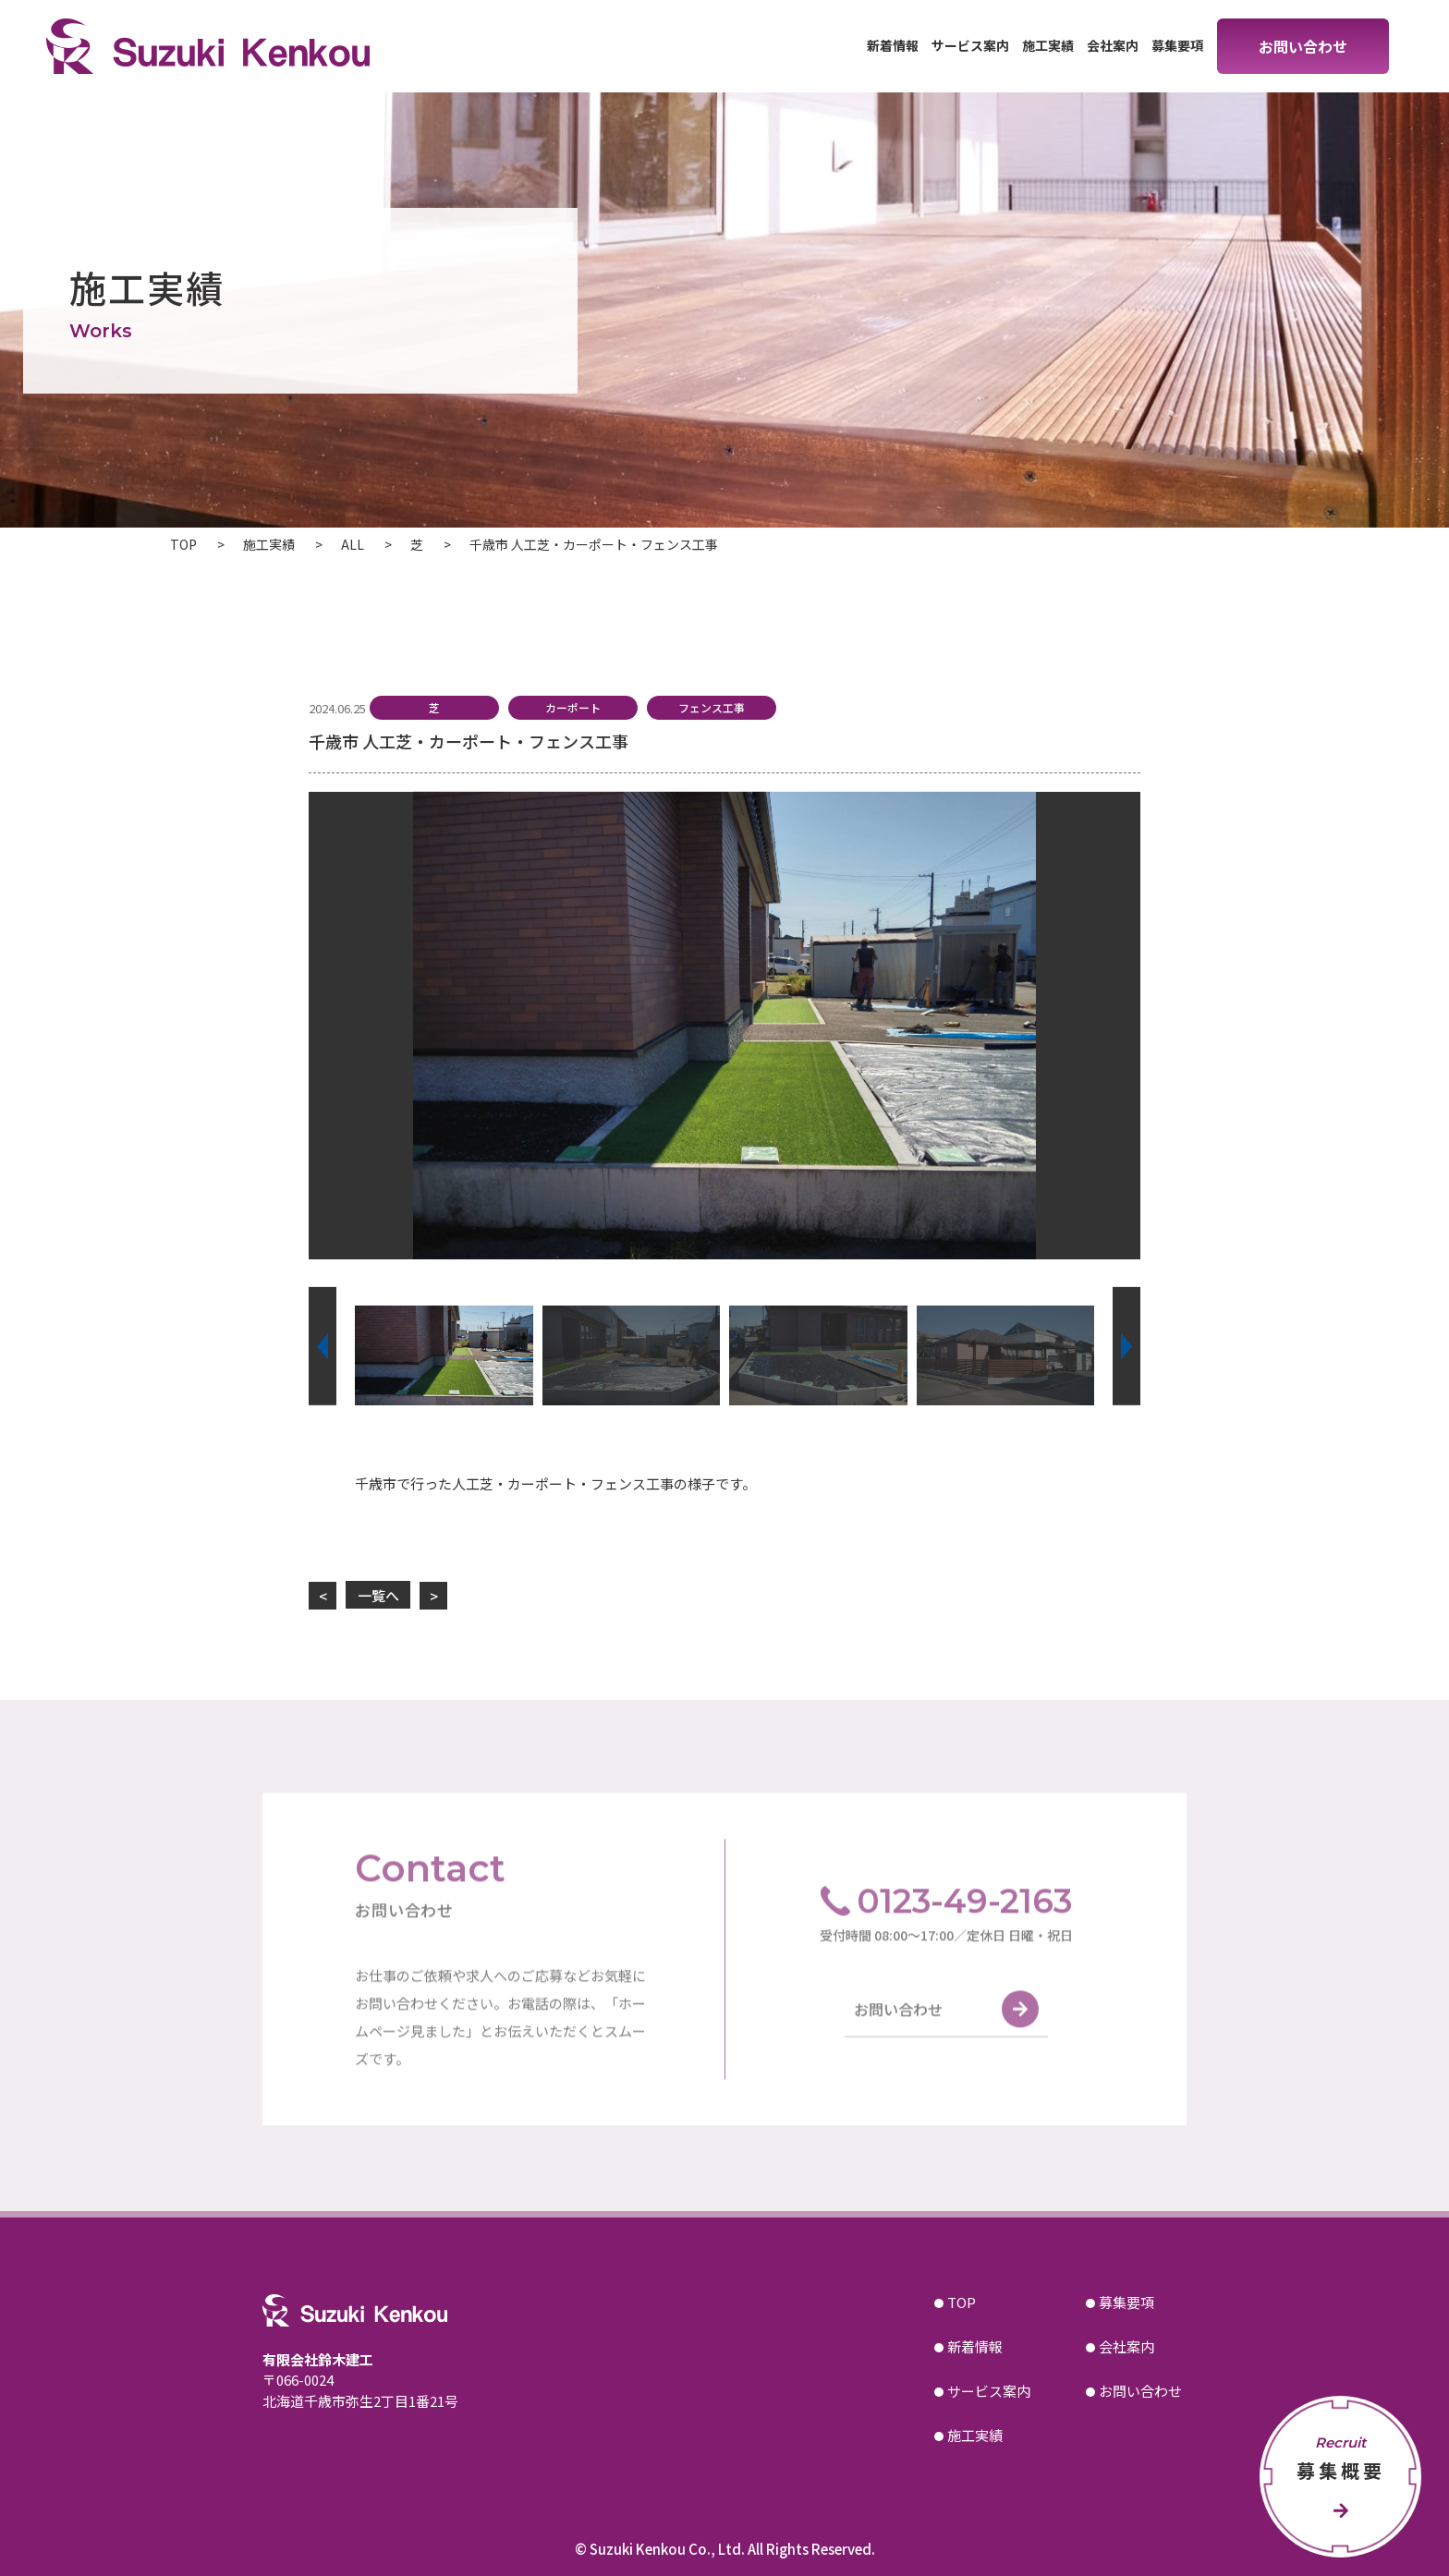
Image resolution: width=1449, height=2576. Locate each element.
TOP (961, 2302)
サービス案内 (970, 45)
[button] (322, 1346)
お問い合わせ (1303, 46)
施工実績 (1048, 45)
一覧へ (378, 1595)
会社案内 (1112, 45)
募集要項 (1177, 45)
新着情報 (893, 45)
